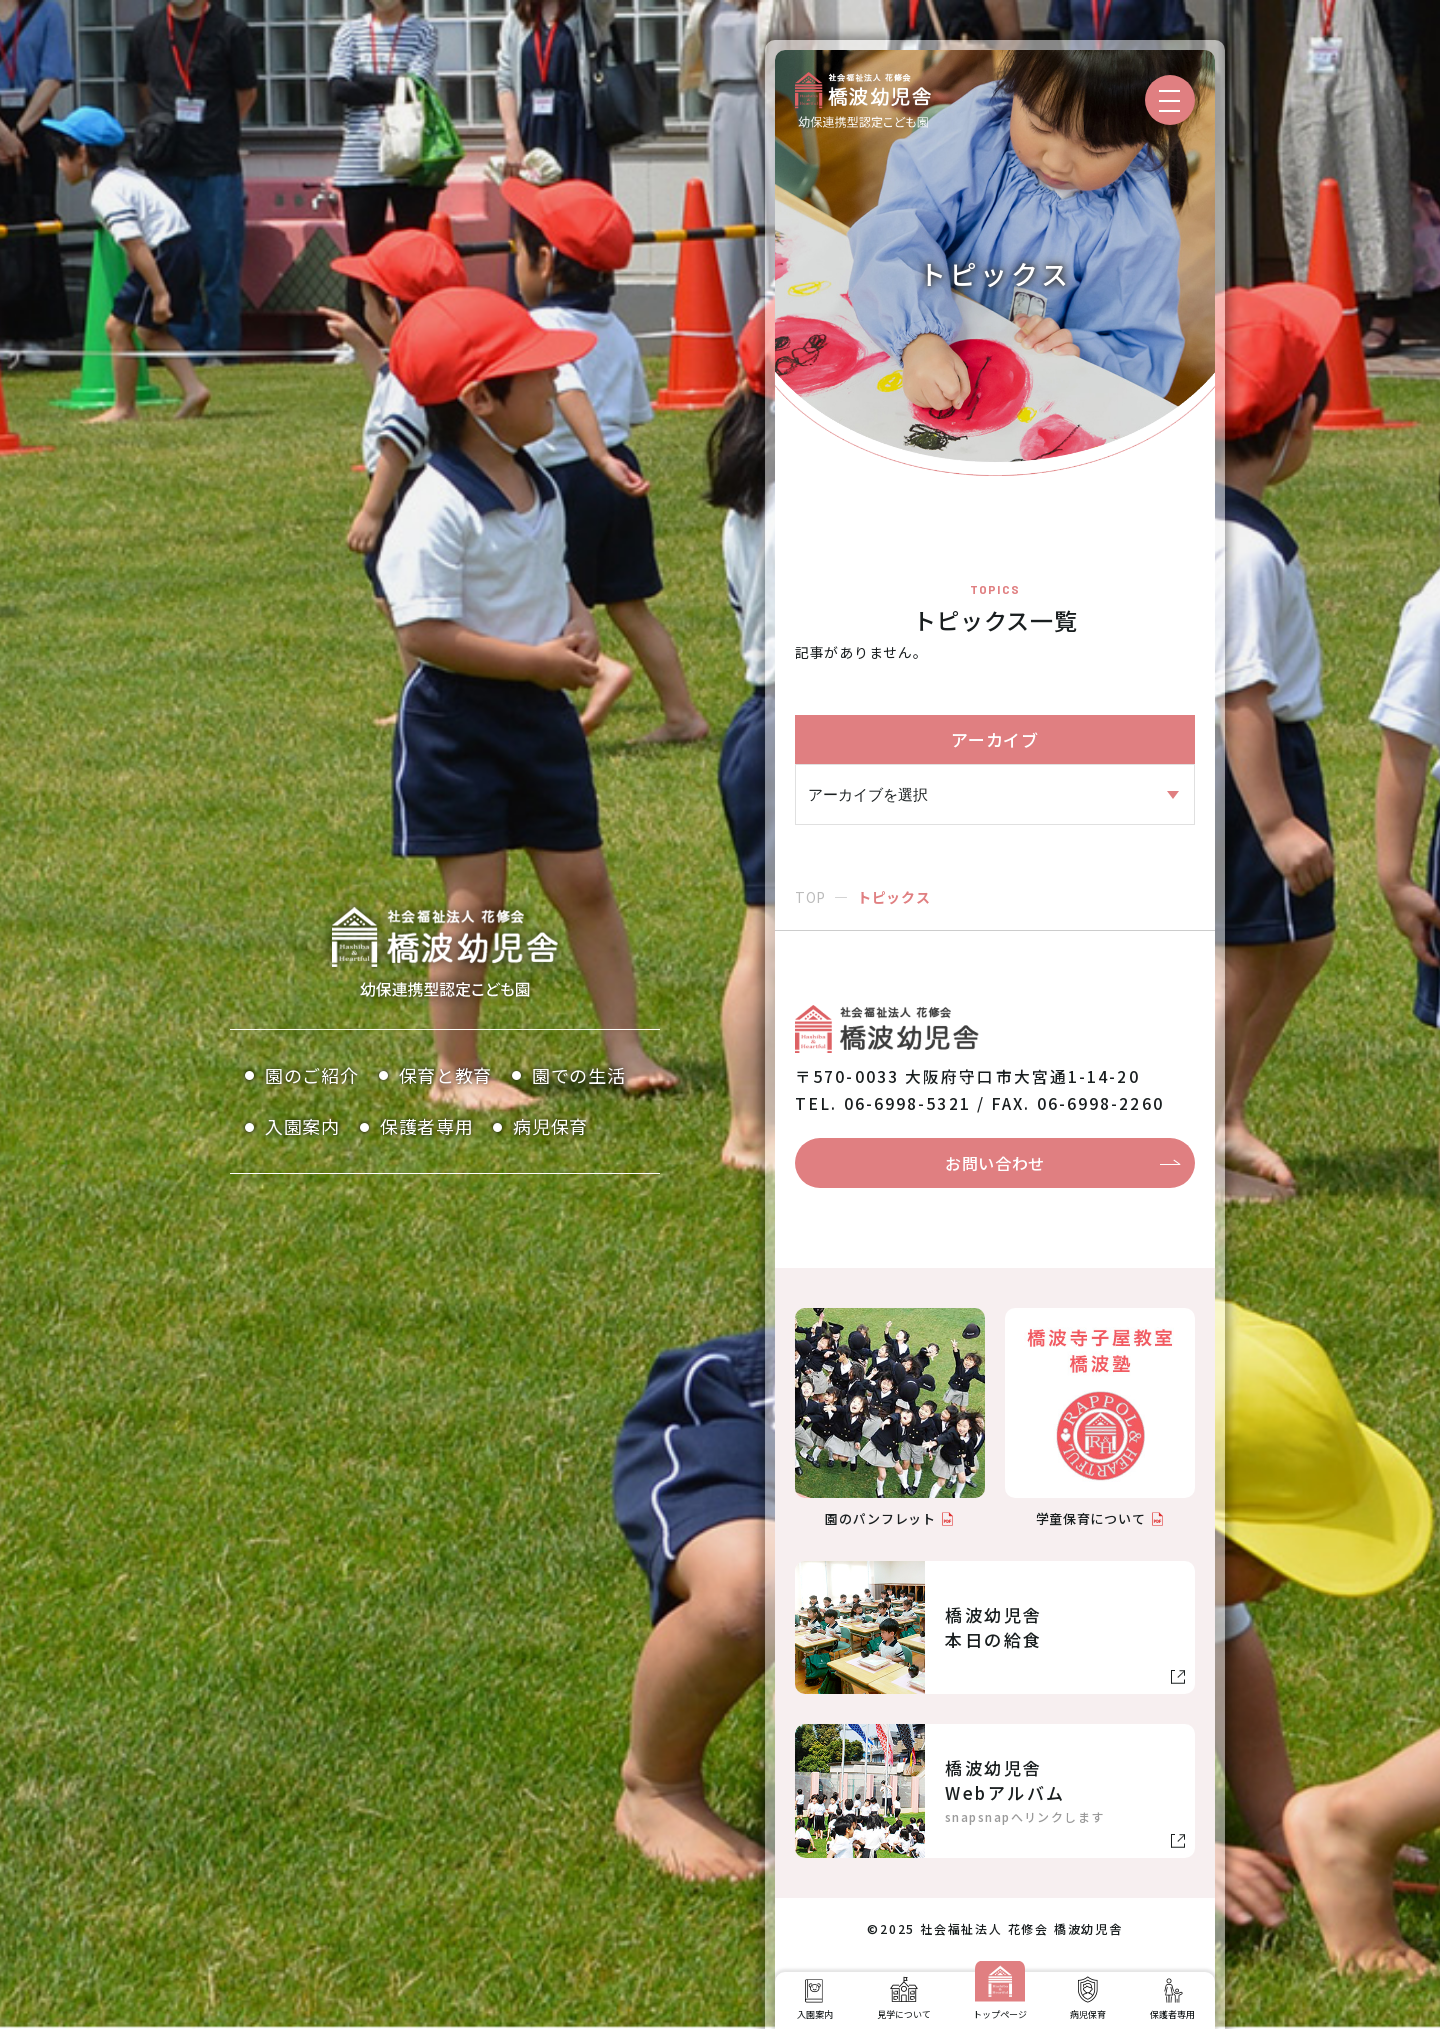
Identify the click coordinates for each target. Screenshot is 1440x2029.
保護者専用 (427, 1126)
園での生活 (579, 1075)
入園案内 (302, 1126)
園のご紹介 (312, 1075)
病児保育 (550, 1126)
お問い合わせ (995, 1163)
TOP (810, 897)
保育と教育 (446, 1075)
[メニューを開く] (1170, 100)
